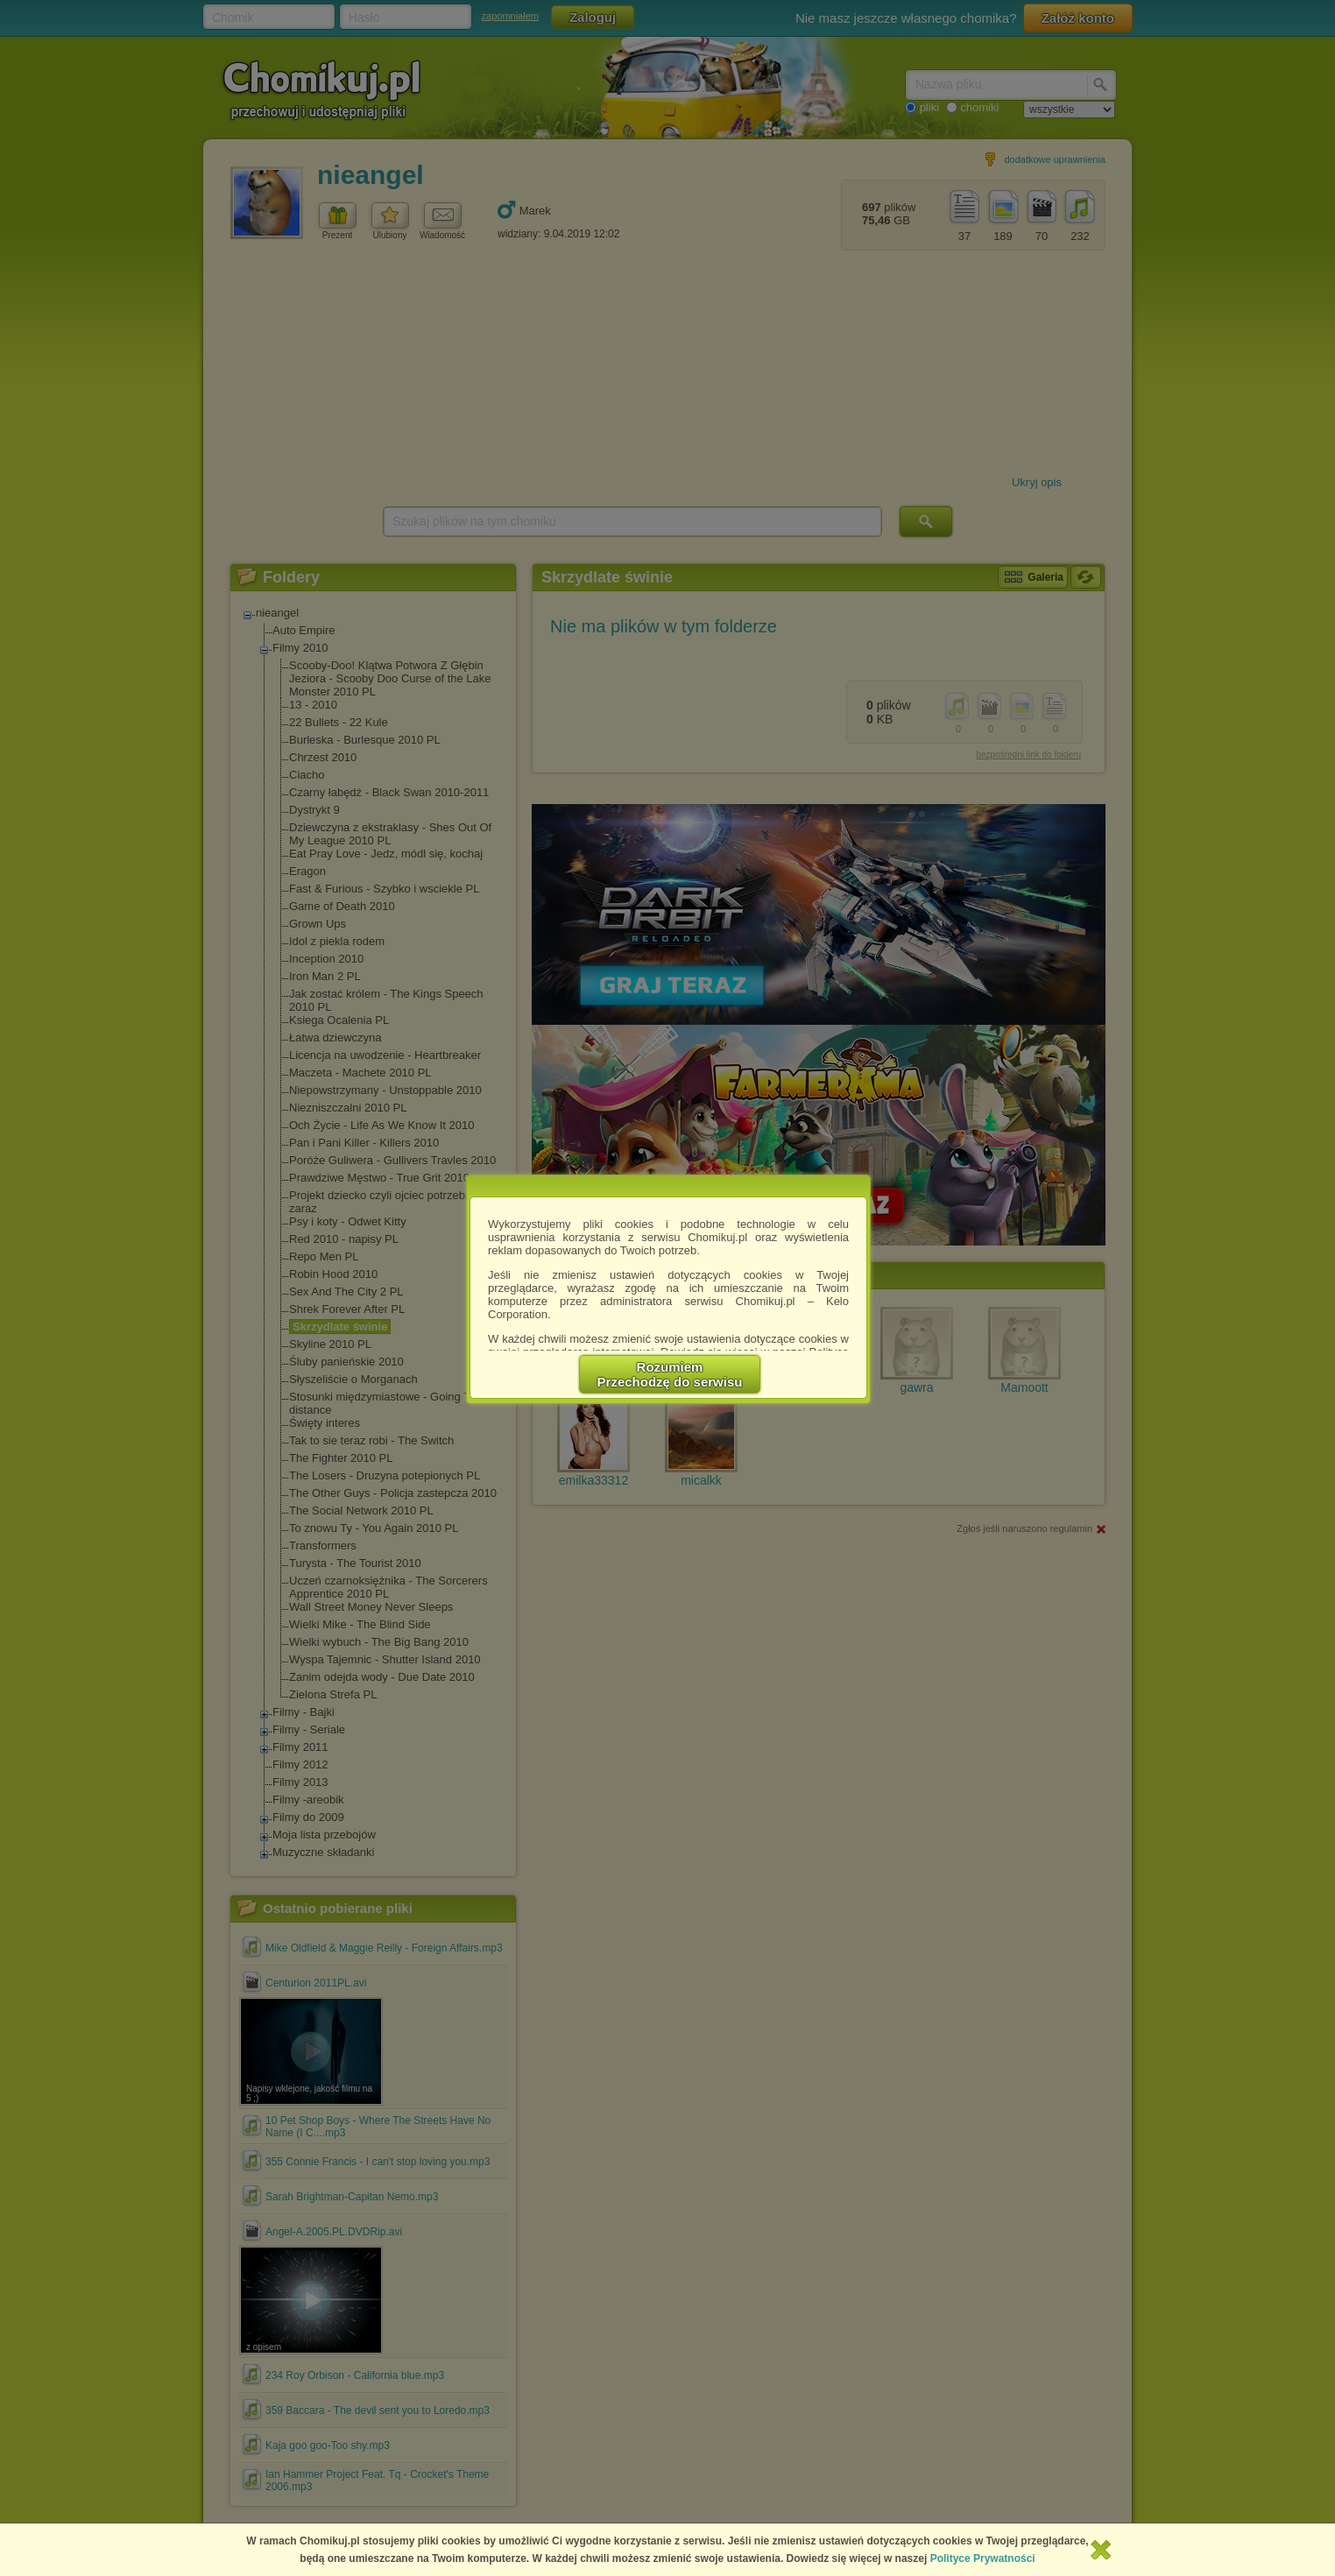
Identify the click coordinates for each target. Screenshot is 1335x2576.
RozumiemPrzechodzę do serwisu (670, 1374)
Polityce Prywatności (982, 2558)
